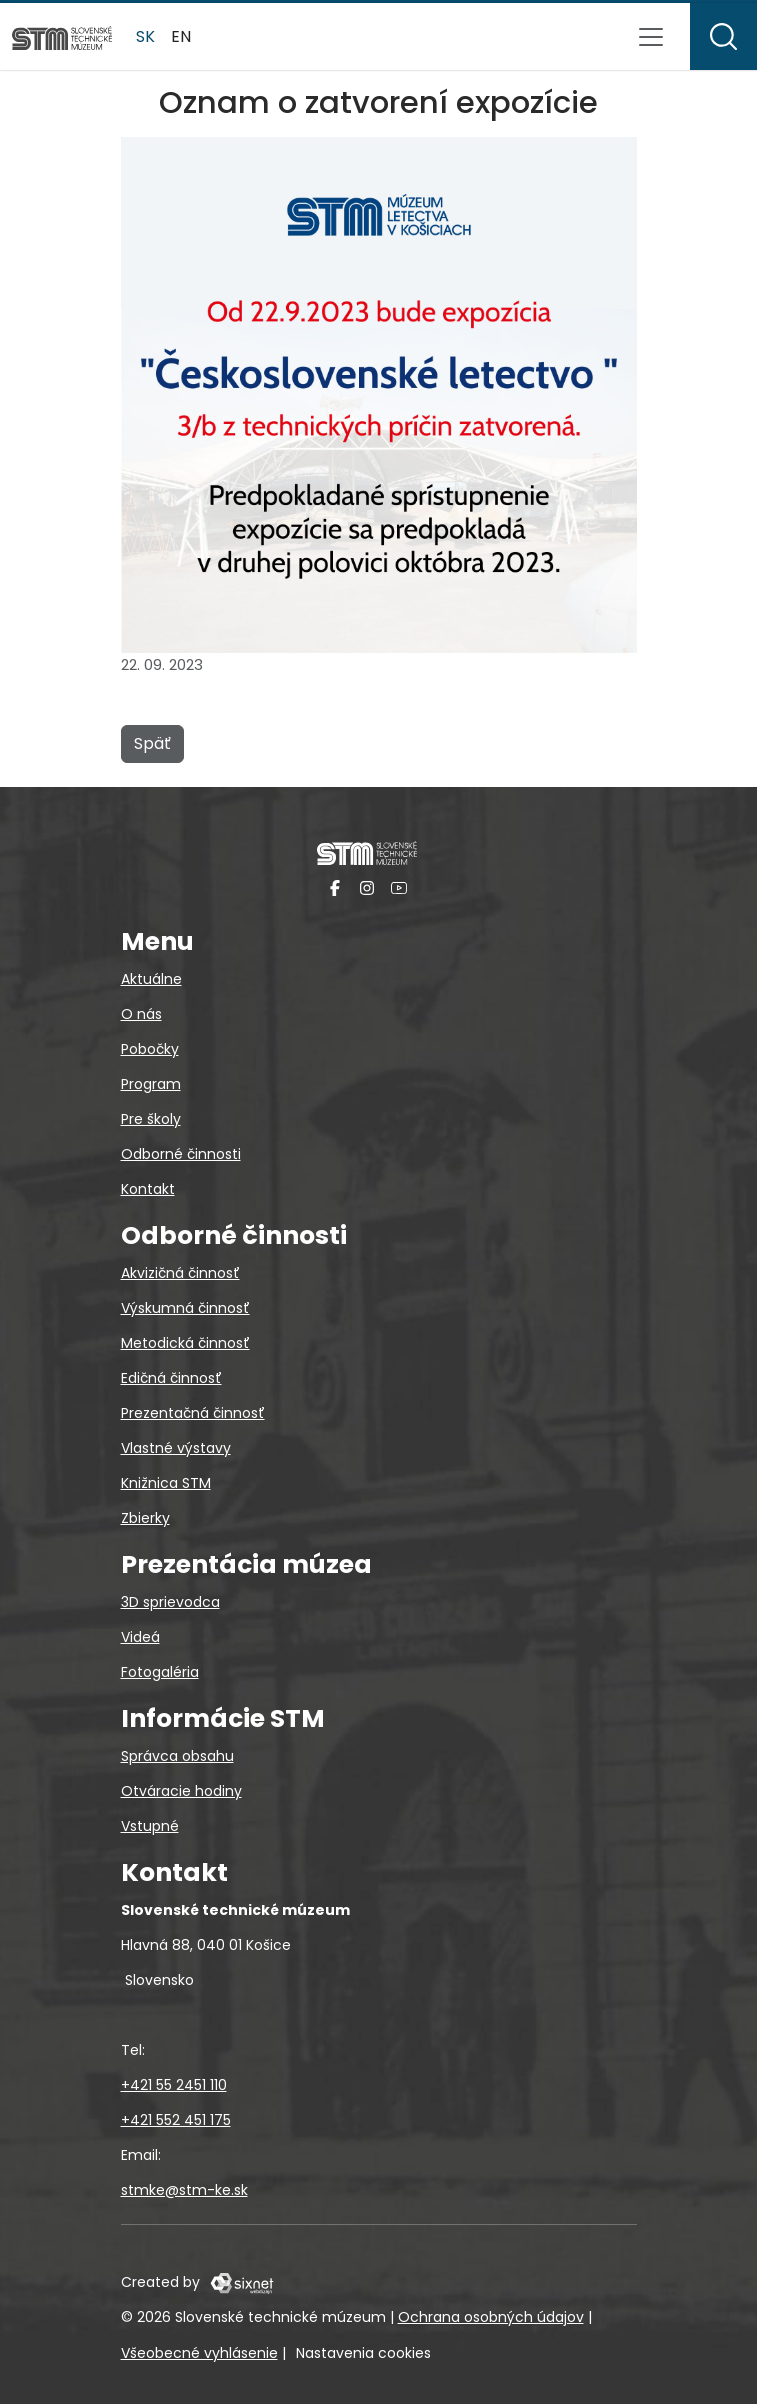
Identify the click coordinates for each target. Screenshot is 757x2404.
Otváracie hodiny (181, 1791)
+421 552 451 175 (176, 2120)
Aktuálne (151, 979)
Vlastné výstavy (176, 1448)
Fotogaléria (160, 1672)
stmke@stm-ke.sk (184, 2190)
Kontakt (148, 1189)
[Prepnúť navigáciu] (651, 37)
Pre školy (151, 1119)
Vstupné (150, 1826)
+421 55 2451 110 (174, 2085)
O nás (141, 1014)
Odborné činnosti (181, 1154)
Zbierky (145, 1518)
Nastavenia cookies (363, 2353)
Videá (140, 1637)
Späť (152, 743)
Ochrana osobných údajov (491, 2317)
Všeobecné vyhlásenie (199, 2353)
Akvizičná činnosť (180, 1273)
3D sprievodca (170, 1602)
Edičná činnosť (171, 1378)
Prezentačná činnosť (193, 1413)
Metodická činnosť (185, 1343)
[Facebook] (335, 887)
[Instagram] (367, 887)
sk (145, 36)
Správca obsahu (177, 1756)
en (181, 36)
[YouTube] (399, 887)
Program (151, 1084)
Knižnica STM (166, 1483)
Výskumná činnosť (185, 1308)
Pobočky (150, 1049)
